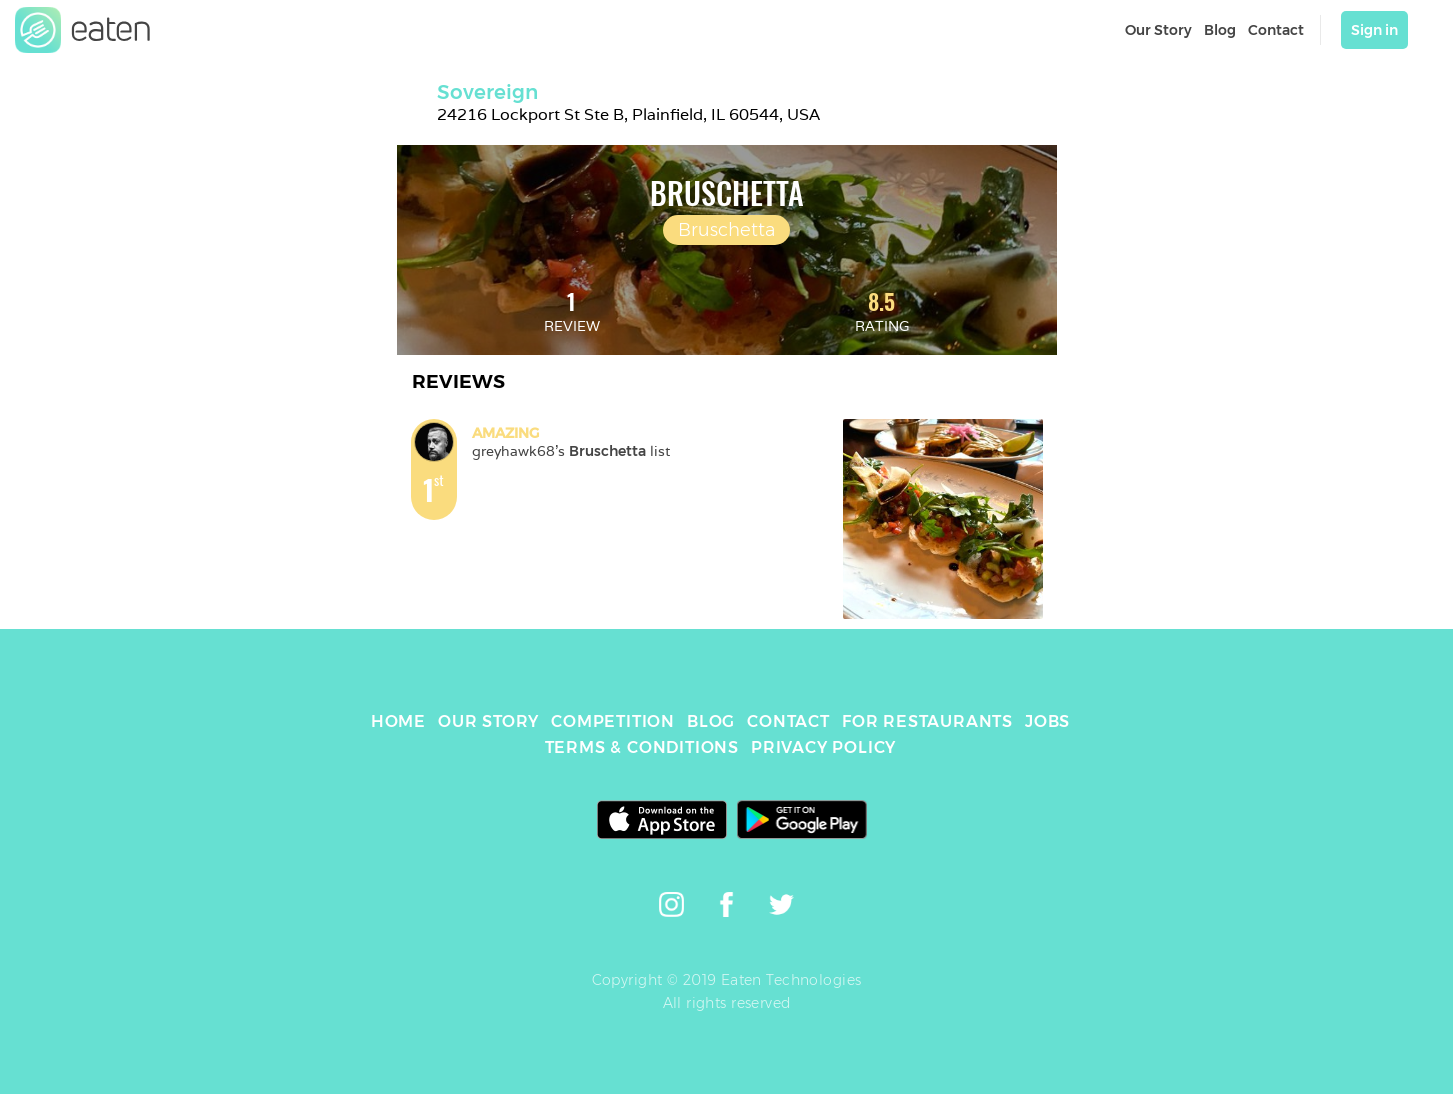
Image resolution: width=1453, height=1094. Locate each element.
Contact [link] (1276, 30)
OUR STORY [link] (488, 721)
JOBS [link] (1047, 721)
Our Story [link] (1158, 30)
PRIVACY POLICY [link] (823, 747)
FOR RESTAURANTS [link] (927, 721)
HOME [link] (398, 721)
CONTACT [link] (788, 721)
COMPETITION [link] (613, 721)
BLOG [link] (711, 721)
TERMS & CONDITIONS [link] (642, 747)
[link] (83, 30)
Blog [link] (1220, 30)
